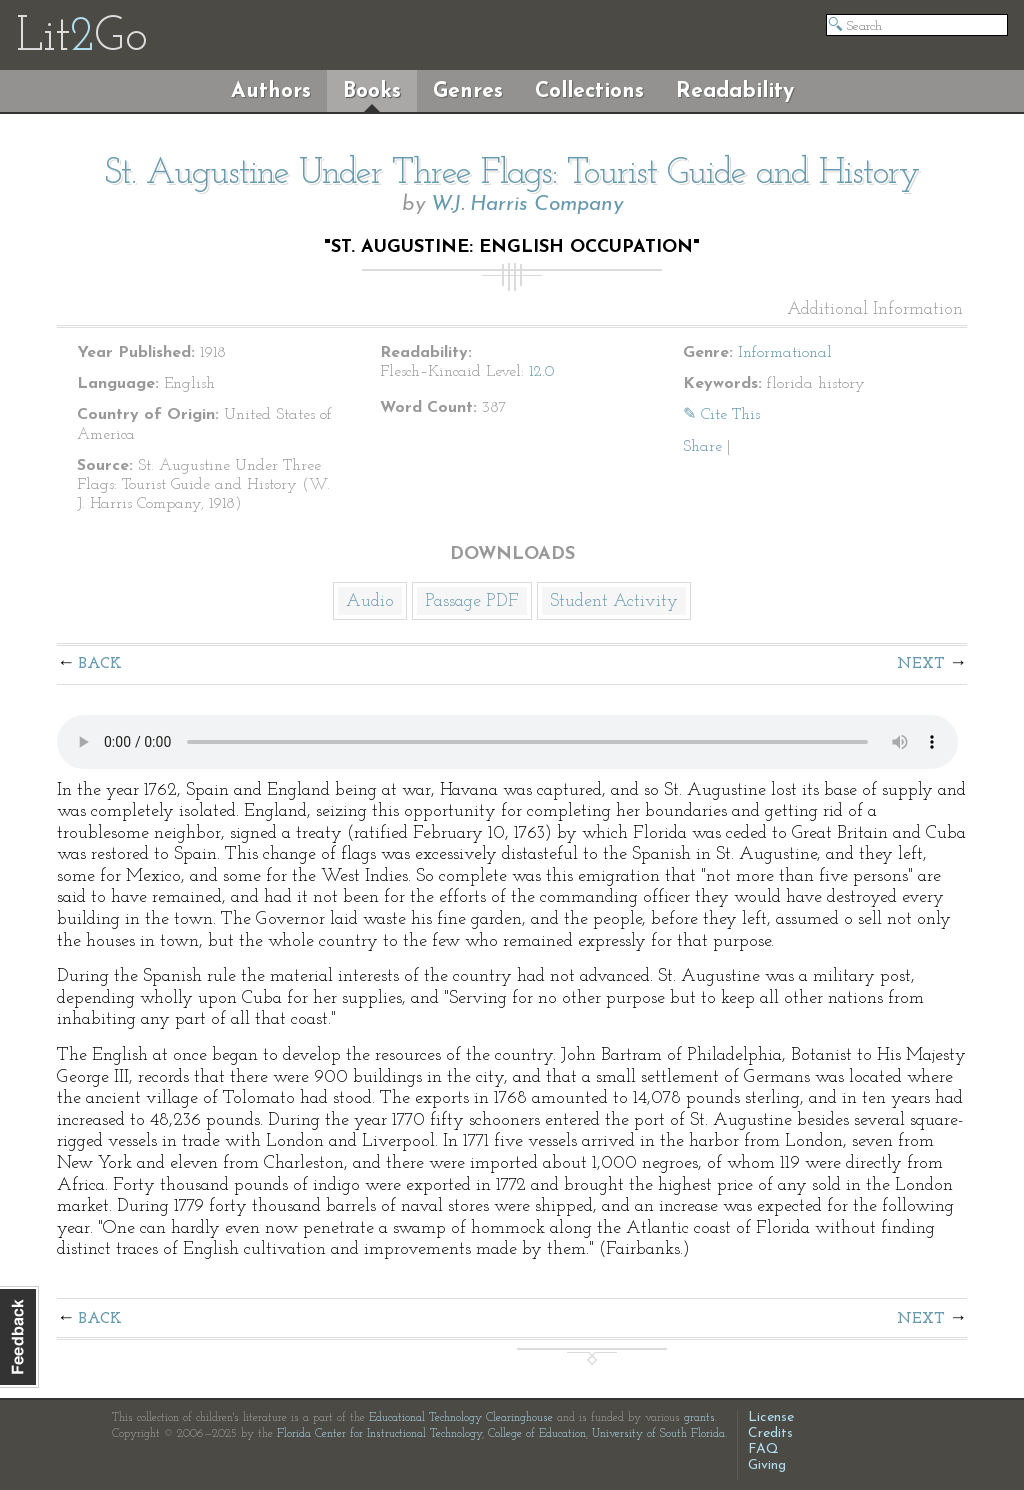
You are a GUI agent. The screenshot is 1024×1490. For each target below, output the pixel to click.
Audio (370, 601)
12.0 (542, 372)
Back (100, 664)
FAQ (763, 1449)
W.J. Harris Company (527, 204)
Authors (271, 91)
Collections (589, 91)
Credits (770, 1433)
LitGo (81, 38)
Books (372, 91)
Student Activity (614, 601)
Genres (468, 91)
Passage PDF (472, 601)
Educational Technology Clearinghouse (461, 1418)
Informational (785, 353)
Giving (767, 1465)
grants (699, 1418)
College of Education (537, 1434)
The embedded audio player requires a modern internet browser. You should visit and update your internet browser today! (507, 742)
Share (702, 447)
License (771, 1417)
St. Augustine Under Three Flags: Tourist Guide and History (512, 174)
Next (921, 664)
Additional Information (875, 310)
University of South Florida (658, 1434)
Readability (735, 91)
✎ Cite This (721, 415)
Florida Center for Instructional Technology (379, 1434)
